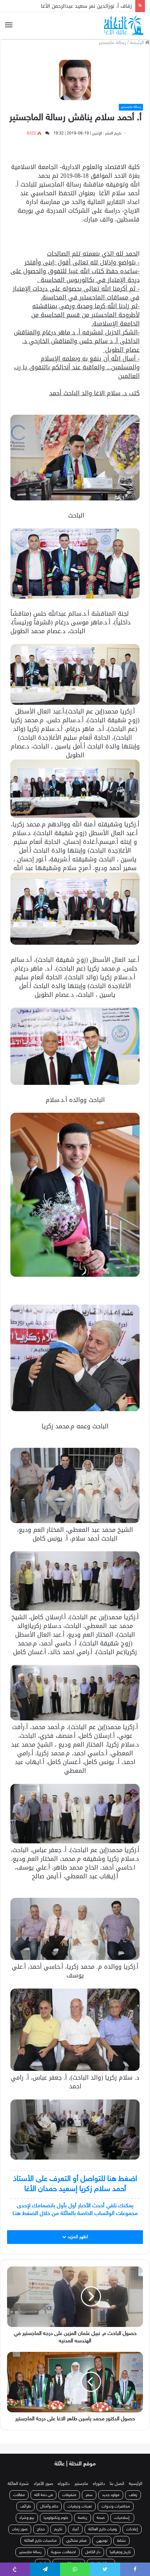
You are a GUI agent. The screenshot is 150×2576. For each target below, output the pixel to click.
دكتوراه (99, 2484)
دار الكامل (92, 2552)
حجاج (41, 2529)
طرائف (25, 2506)
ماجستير (81, 2484)
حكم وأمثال (49, 2506)
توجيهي (102, 2540)
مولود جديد (110, 2495)
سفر (89, 2495)
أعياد (75, 2529)
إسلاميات (122, 2518)
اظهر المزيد (75, 2237)
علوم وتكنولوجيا (56, 2518)
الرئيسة (140, 43)
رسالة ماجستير (112, 43)
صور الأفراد (43, 2484)
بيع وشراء (26, 2518)
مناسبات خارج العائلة (40, 2540)
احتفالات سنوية (63, 2552)
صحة (101, 2518)
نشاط (121, 2540)
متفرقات (69, 2495)
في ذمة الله (43, 2495)
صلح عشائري (76, 2540)
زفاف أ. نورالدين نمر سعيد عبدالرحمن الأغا (86, 6)
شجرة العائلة (18, 2484)
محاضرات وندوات (115, 2506)
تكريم (58, 2529)
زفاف (133, 2495)
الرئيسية (135, 2484)
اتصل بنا (117, 2484)
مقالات (19, 2495)
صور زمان (20, 2529)
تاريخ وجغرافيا (120, 2552)
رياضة (82, 2518)
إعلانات (132, 2529)
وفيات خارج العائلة (102, 2529)
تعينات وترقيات (79, 2506)
